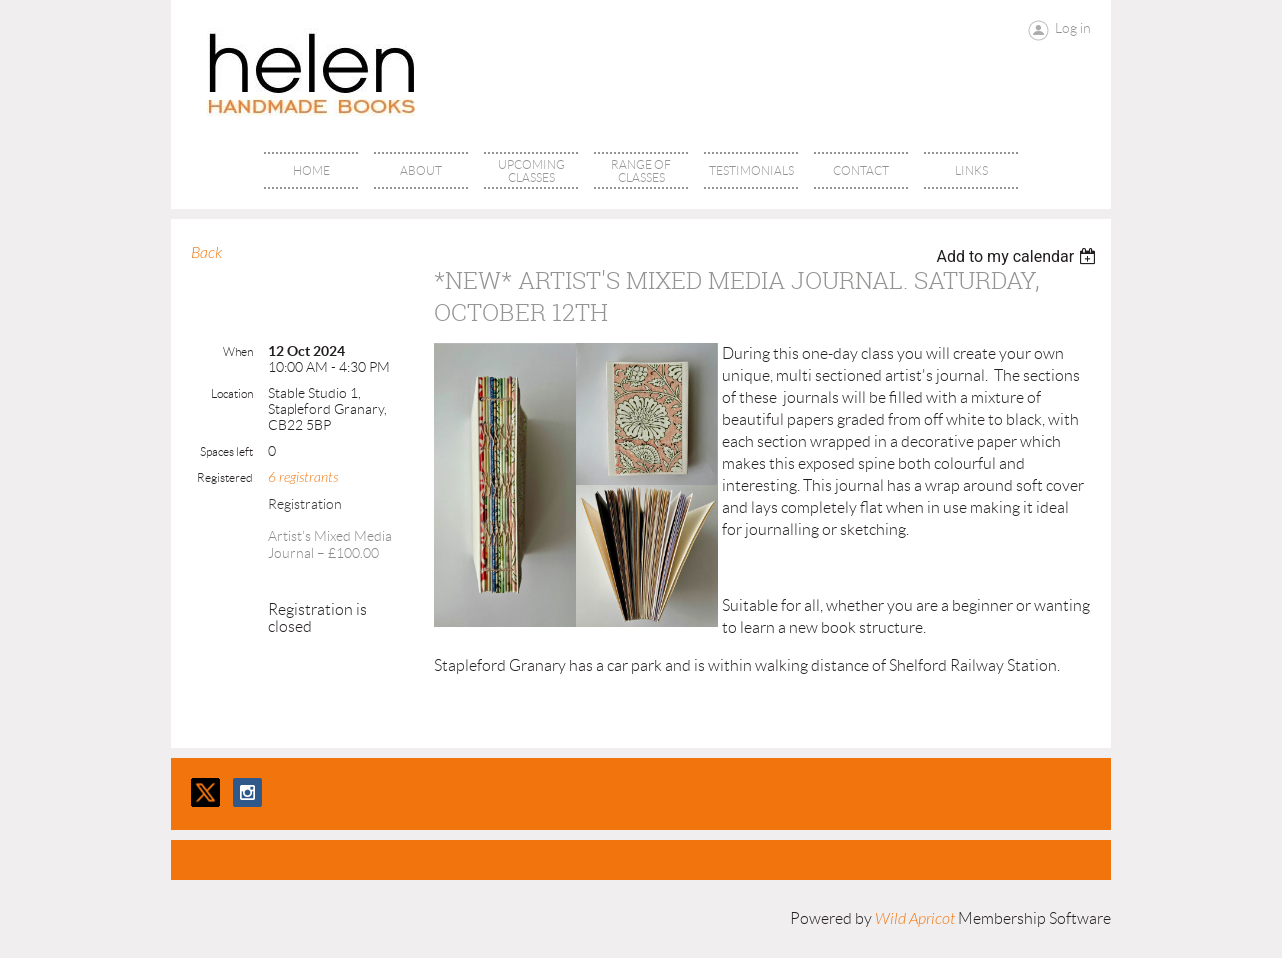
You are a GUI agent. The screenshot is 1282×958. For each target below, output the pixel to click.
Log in (1073, 28)
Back (206, 253)
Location (232, 393)
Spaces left (226, 451)
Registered (225, 477)
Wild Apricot (915, 919)
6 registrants (303, 477)
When (238, 351)
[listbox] (1018, 256)
